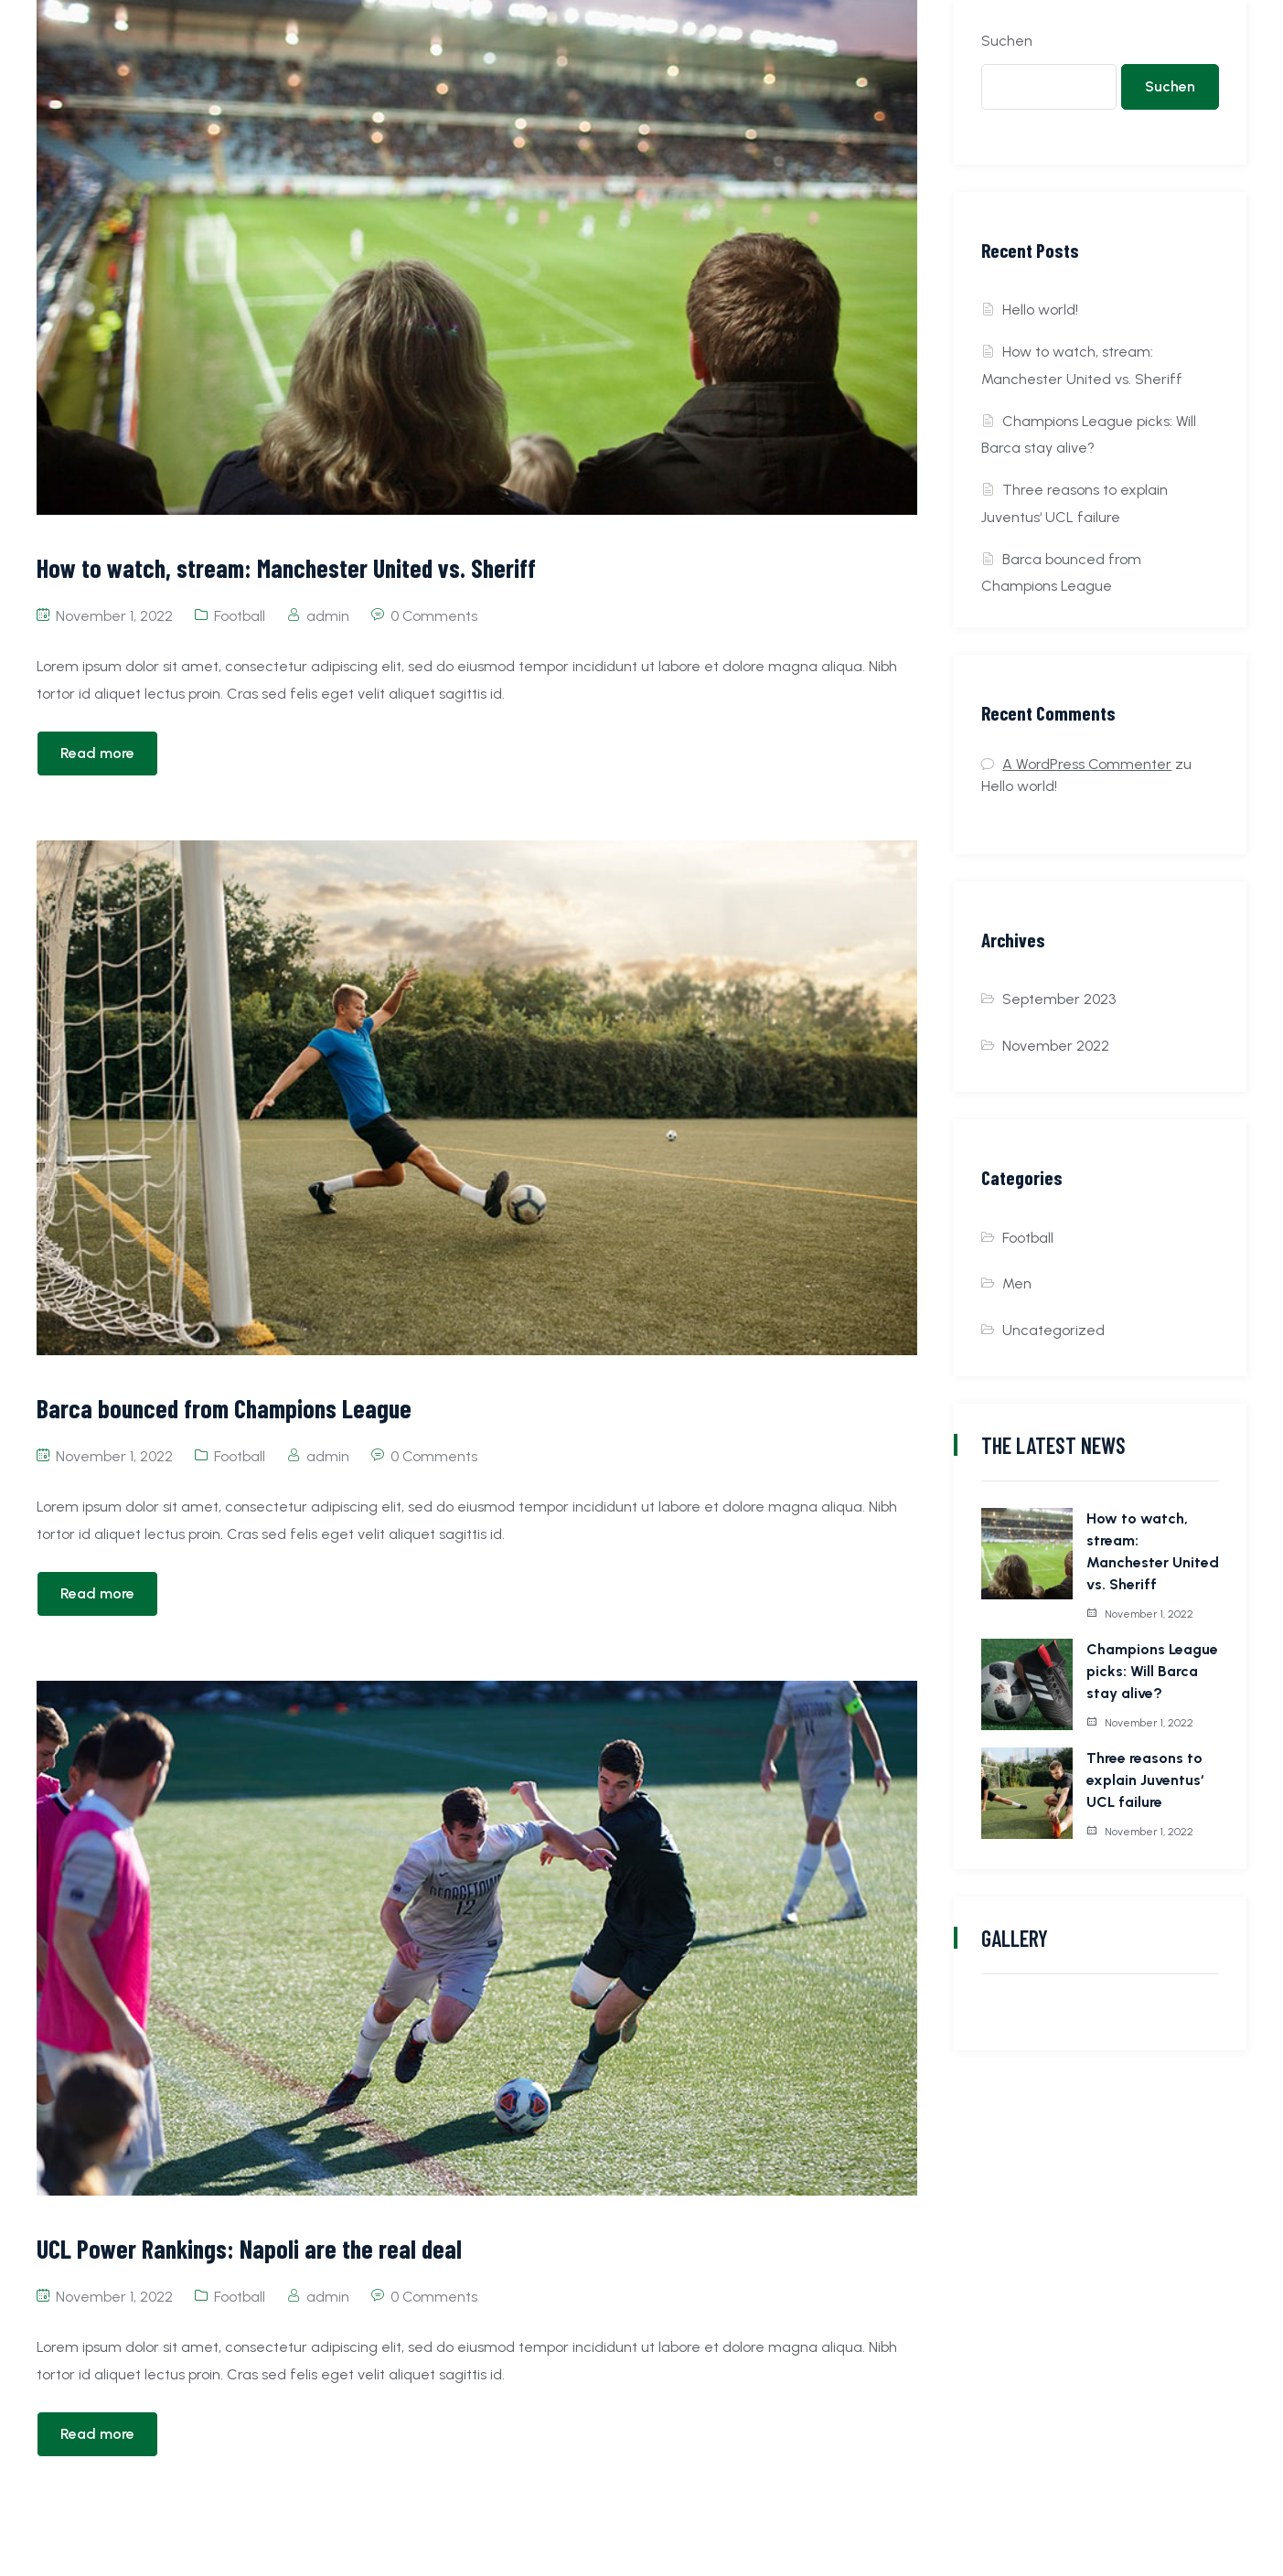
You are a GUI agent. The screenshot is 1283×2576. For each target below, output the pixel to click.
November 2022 (1055, 1045)
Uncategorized (1053, 1330)
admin (327, 616)
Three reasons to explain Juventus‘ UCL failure (1144, 1780)
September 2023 (1059, 999)
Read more (97, 753)
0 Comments (433, 616)
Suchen (1006, 40)
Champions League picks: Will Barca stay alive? (1152, 1671)
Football (239, 616)
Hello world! (1040, 309)
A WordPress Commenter (1086, 764)
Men (1017, 1283)
